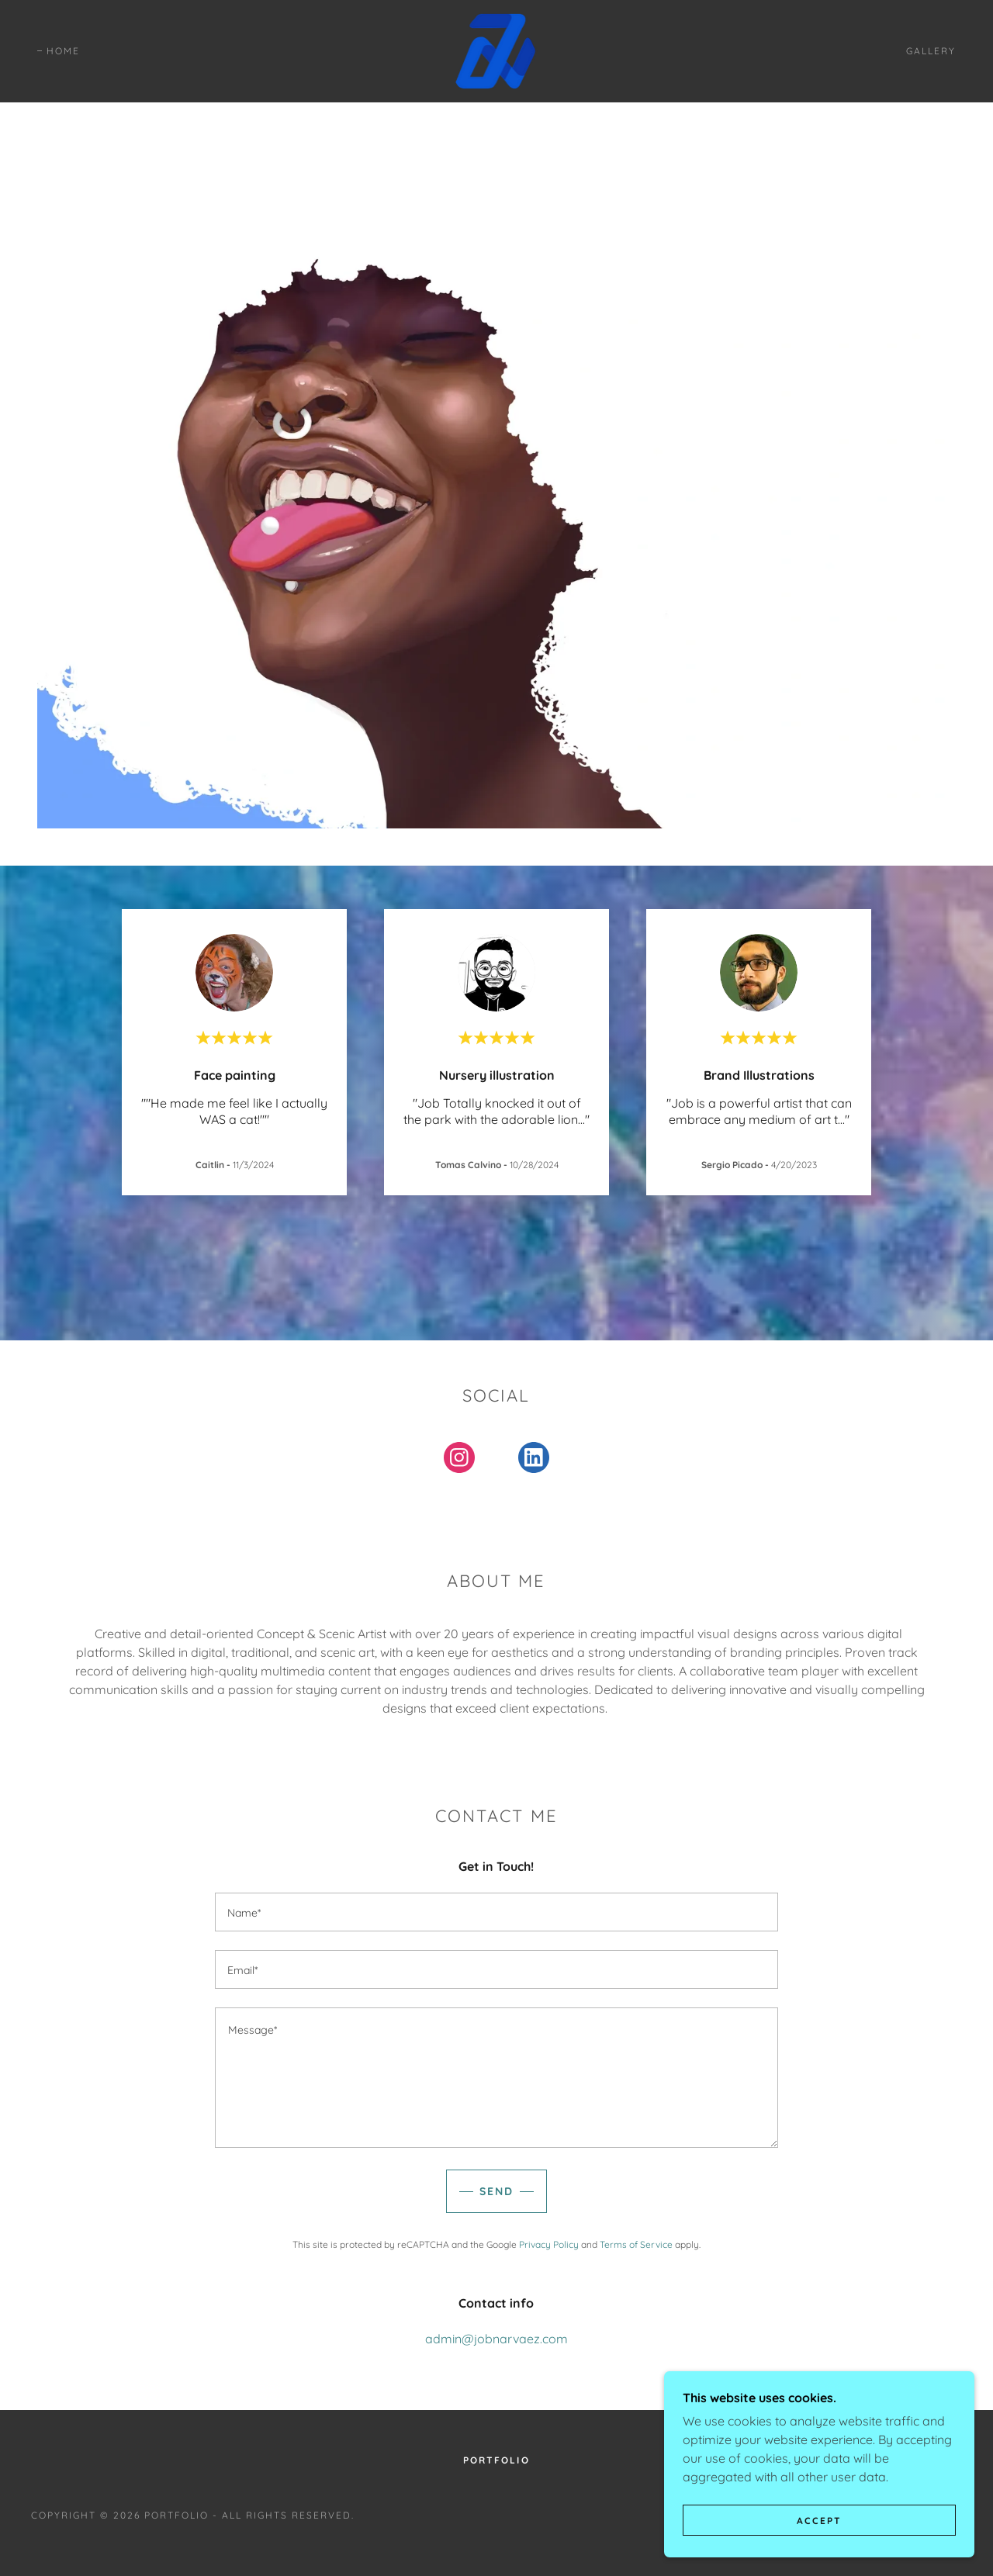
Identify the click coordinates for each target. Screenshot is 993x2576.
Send (496, 2191)
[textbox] (496, 1912)
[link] (496, 49)
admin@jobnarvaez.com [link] (496, 2338)
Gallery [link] (931, 51)
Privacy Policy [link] (549, 2244)
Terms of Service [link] (636, 2244)
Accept (819, 2520)
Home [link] (63, 51)
